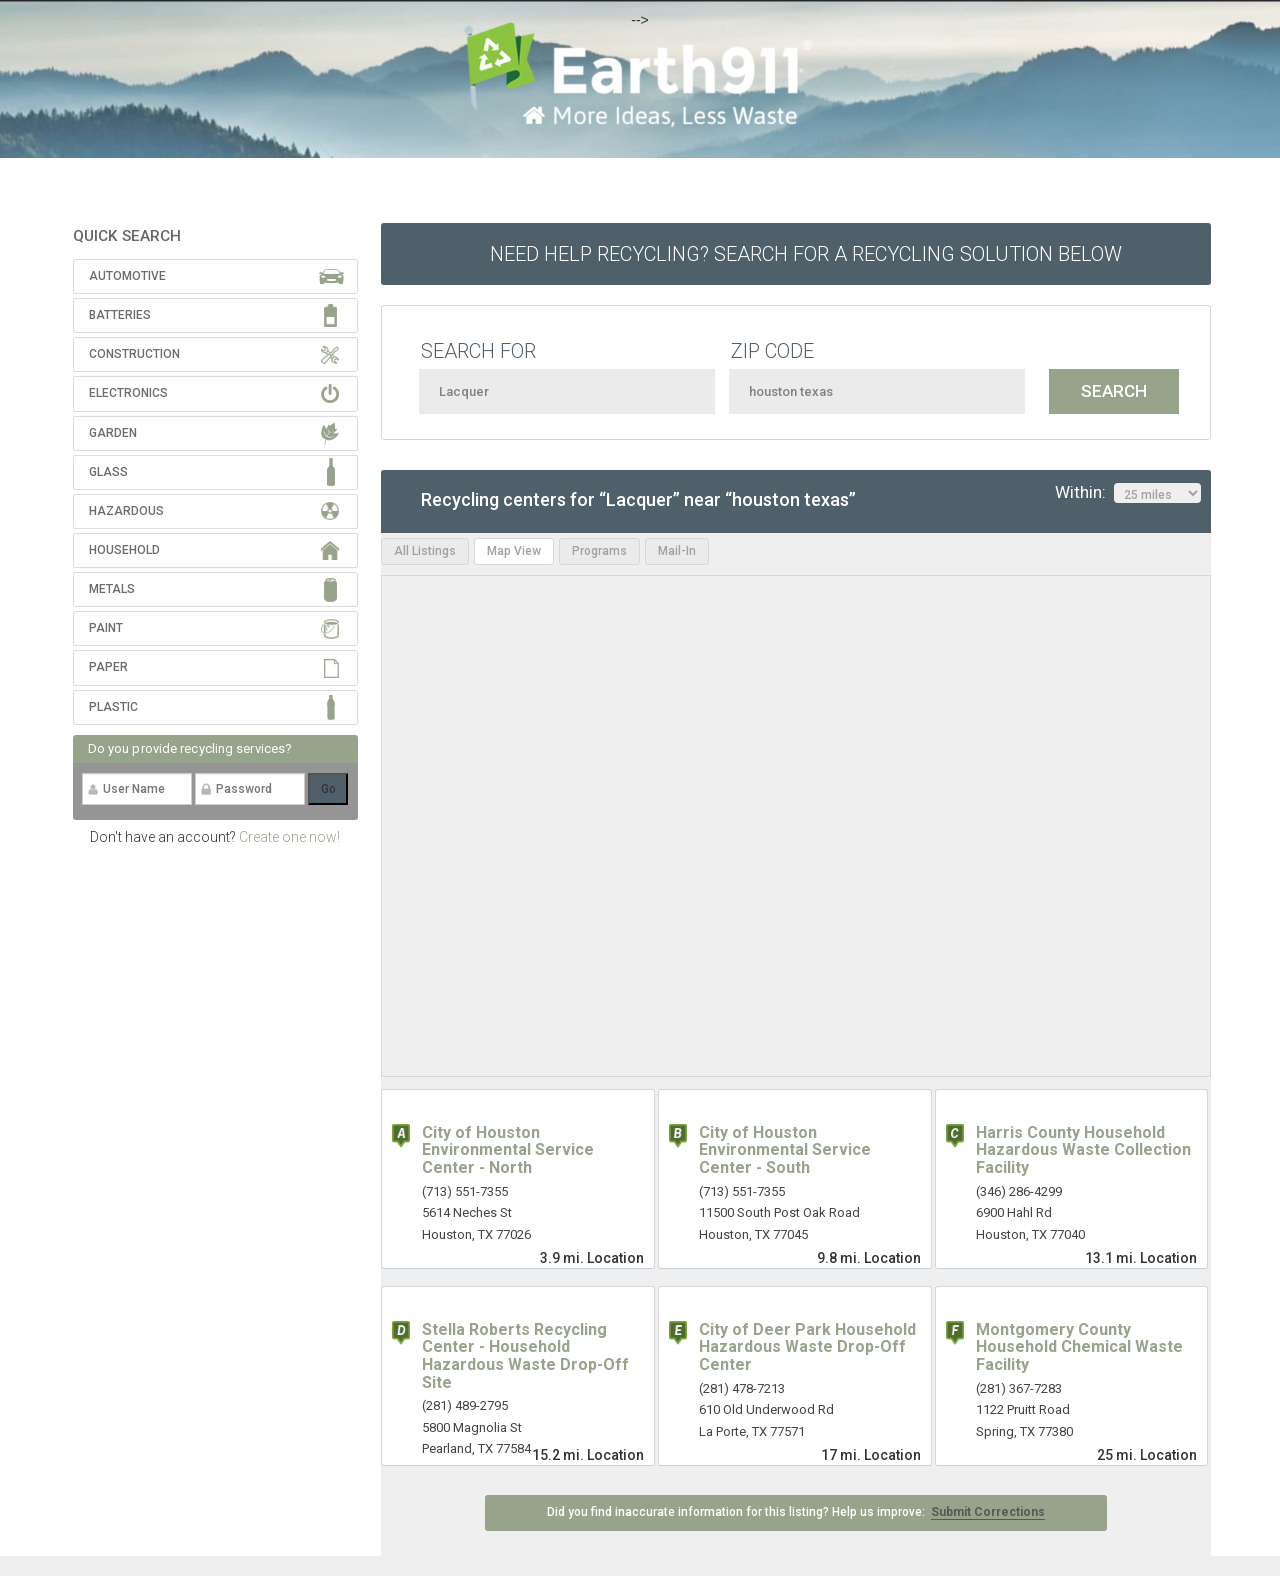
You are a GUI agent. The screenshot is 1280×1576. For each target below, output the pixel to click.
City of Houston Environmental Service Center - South (785, 1150)
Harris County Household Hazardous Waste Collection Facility (1083, 1150)
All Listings (425, 551)
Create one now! (289, 837)
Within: (1128, 493)
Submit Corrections (988, 1512)
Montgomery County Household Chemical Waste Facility (1079, 1347)
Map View (514, 551)
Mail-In (677, 551)
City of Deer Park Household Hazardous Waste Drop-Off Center (807, 1347)
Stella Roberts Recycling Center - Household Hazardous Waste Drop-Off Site (525, 1356)
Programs (599, 551)
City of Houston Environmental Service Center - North (508, 1150)
